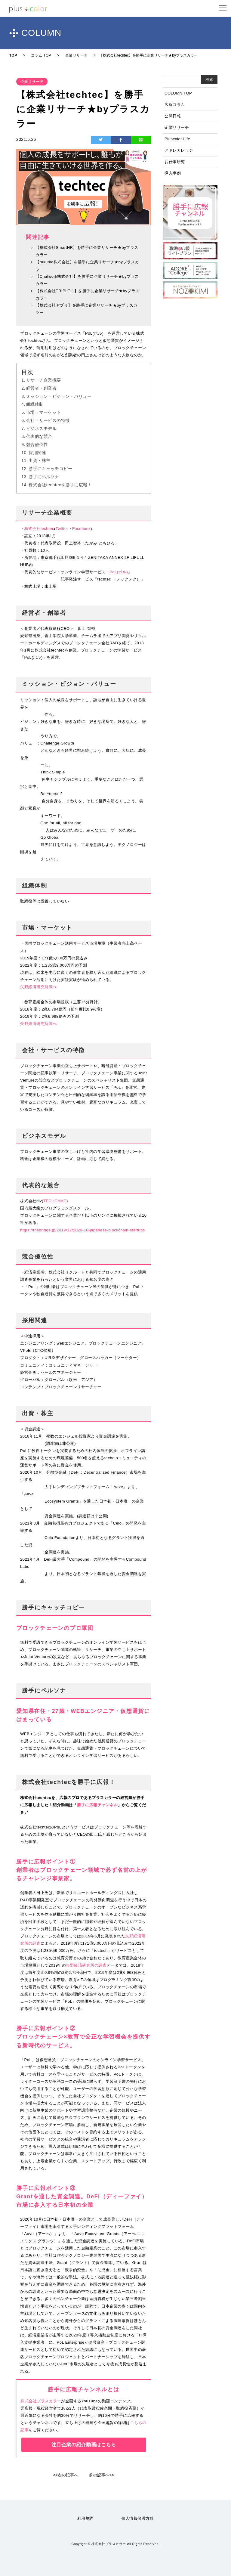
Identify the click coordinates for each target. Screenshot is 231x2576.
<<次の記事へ (65, 2475)
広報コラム (175, 104)
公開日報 (173, 116)
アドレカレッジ (179, 150)
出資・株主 (40, 460)
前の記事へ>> (101, 2475)
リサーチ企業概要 (43, 380)
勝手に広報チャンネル (97, 1805)
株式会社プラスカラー (40, 2401)
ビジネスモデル (41, 428)
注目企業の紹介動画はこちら (83, 2444)
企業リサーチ (177, 127)
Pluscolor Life (177, 139)
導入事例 (173, 173)
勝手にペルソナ (44, 476)
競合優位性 (37, 444)
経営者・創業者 (41, 388)
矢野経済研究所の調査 (86, 1965)
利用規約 (85, 2518)
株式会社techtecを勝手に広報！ (60, 484)
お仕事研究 (175, 161)
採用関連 (37, 452)
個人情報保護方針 (137, 2518)
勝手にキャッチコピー (50, 468)
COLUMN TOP (178, 93)
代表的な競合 (39, 436)
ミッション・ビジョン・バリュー (59, 396)
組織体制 (35, 404)
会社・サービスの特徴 (48, 420)
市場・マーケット (43, 412)
